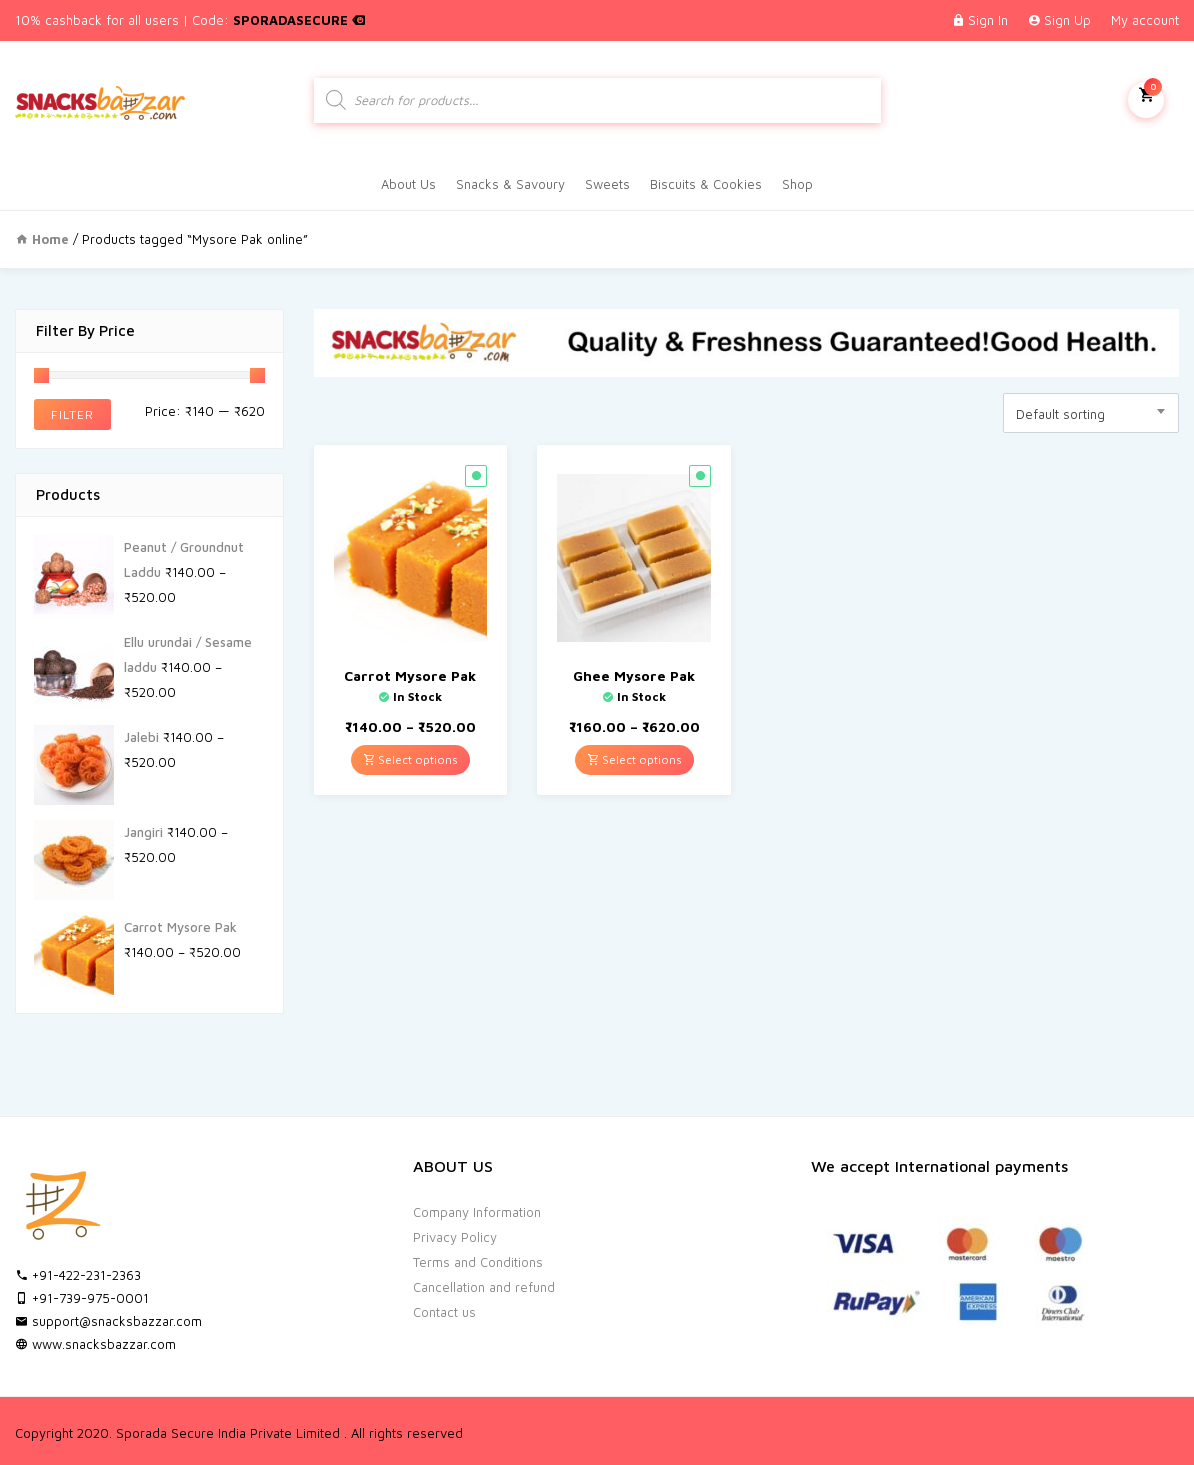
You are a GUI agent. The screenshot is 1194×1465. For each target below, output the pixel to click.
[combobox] (1091, 413)
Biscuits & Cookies (706, 184)
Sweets (607, 184)
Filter (72, 414)
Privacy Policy (455, 1237)
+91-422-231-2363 (78, 1275)
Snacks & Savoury (510, 184)
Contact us (444, 1312)
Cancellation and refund (484, 1287)
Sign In (988, 20)
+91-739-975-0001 (82, 1298)
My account (1145, 20)
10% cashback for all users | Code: (190, 20)
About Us (408, 184)
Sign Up (1067, 20)
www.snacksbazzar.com (95, 1344)
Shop (797, 184)
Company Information (477, 1212)
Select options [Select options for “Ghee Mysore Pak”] (634, 759)
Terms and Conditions (478, 1262)
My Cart (1146, 98)
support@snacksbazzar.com (108, 1321)
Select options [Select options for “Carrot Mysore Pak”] (410, 759)
